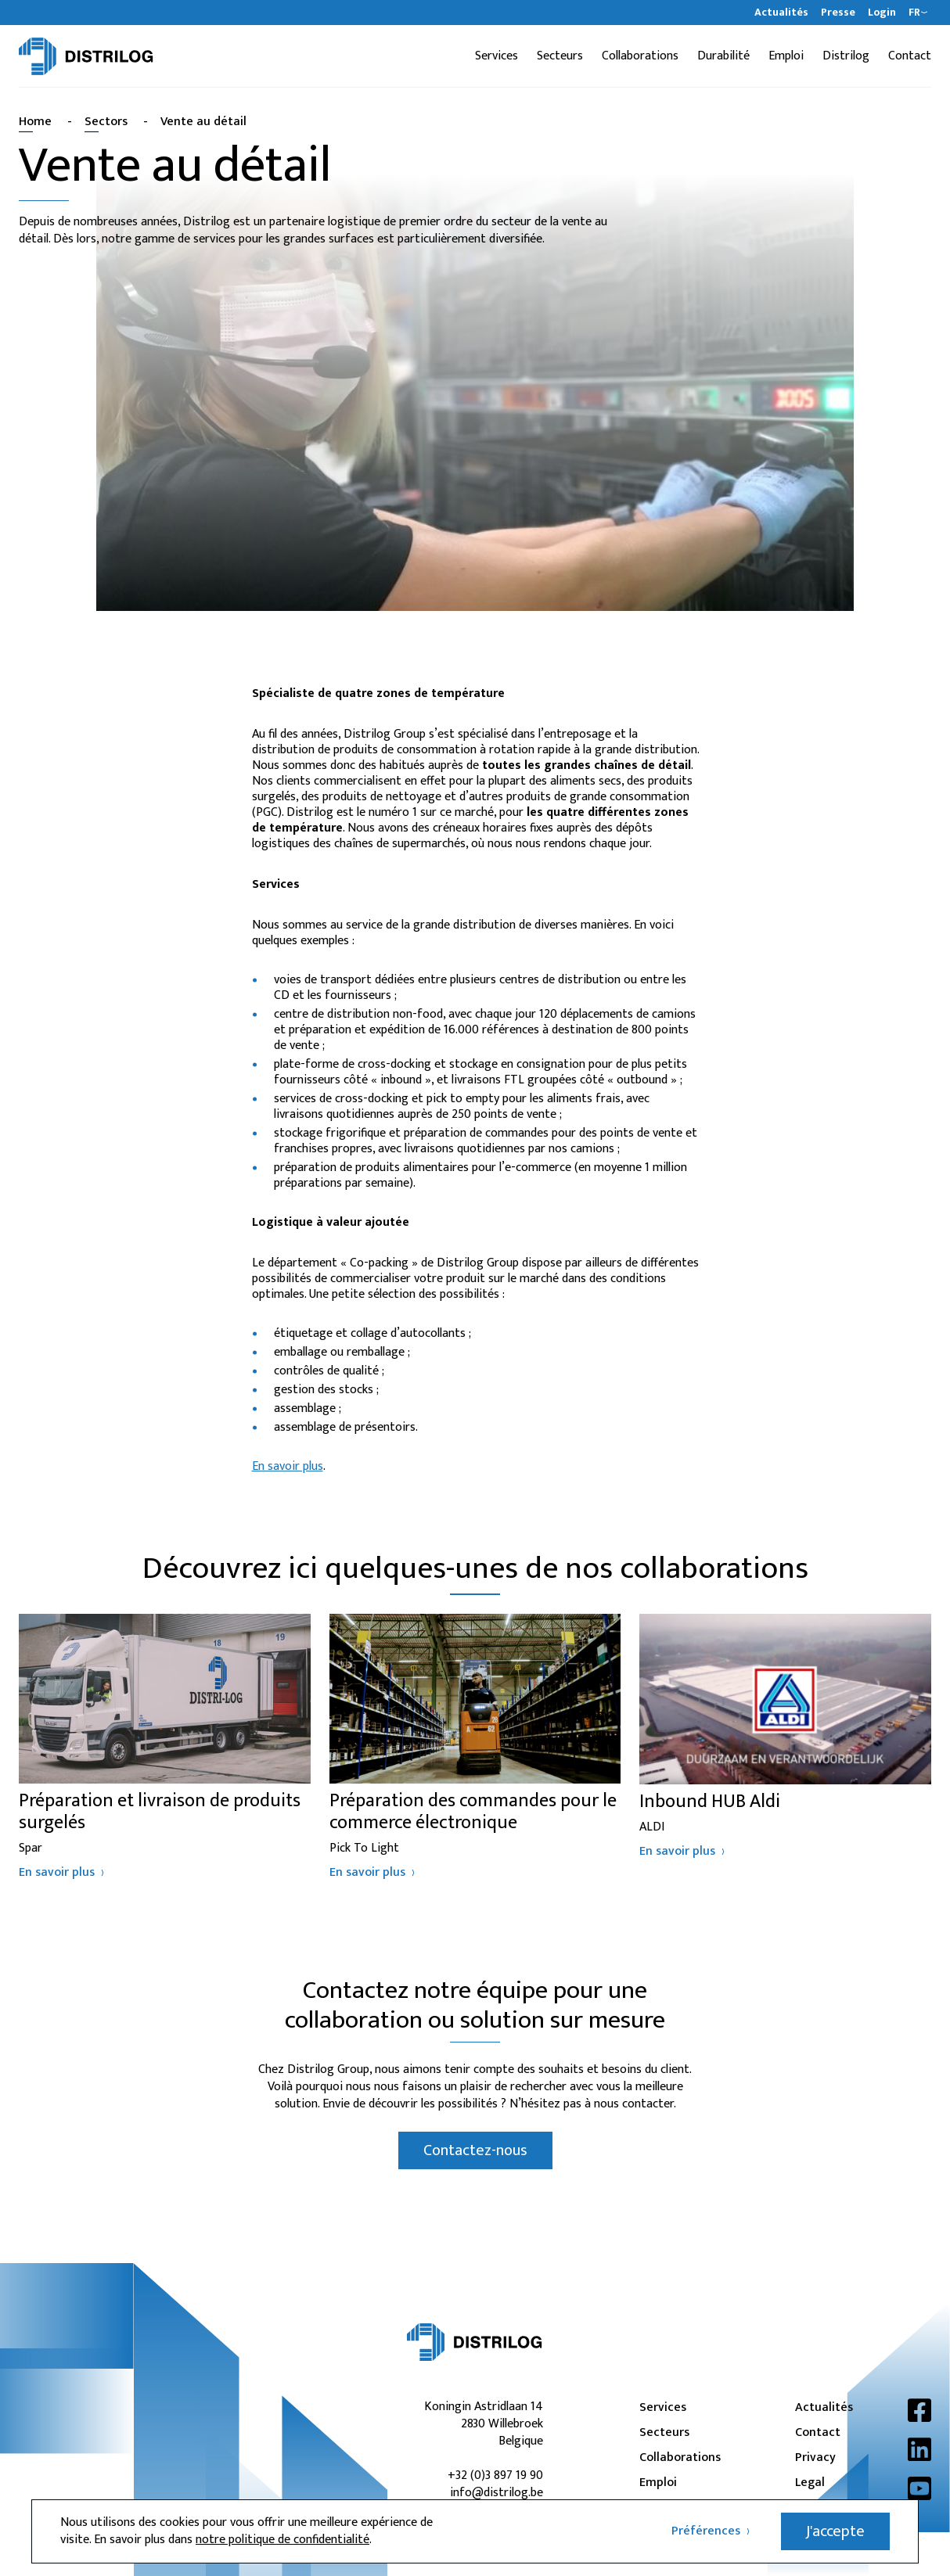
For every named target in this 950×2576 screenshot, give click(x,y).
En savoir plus (287, 1466)
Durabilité (723, 56)
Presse (838, 12)
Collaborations (640, 56)
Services (496, 56)
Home (35, 121)
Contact (909, 56)
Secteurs (560, 56)
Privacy (815, 2457)
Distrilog (845, 56)
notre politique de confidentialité (282, 2539)
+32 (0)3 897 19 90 (495, 2475)
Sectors (106, 121)
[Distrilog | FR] (86, 56)
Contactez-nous (475, 2150)
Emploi (786, 56)
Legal (810, 2483)
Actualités (781, 12)
